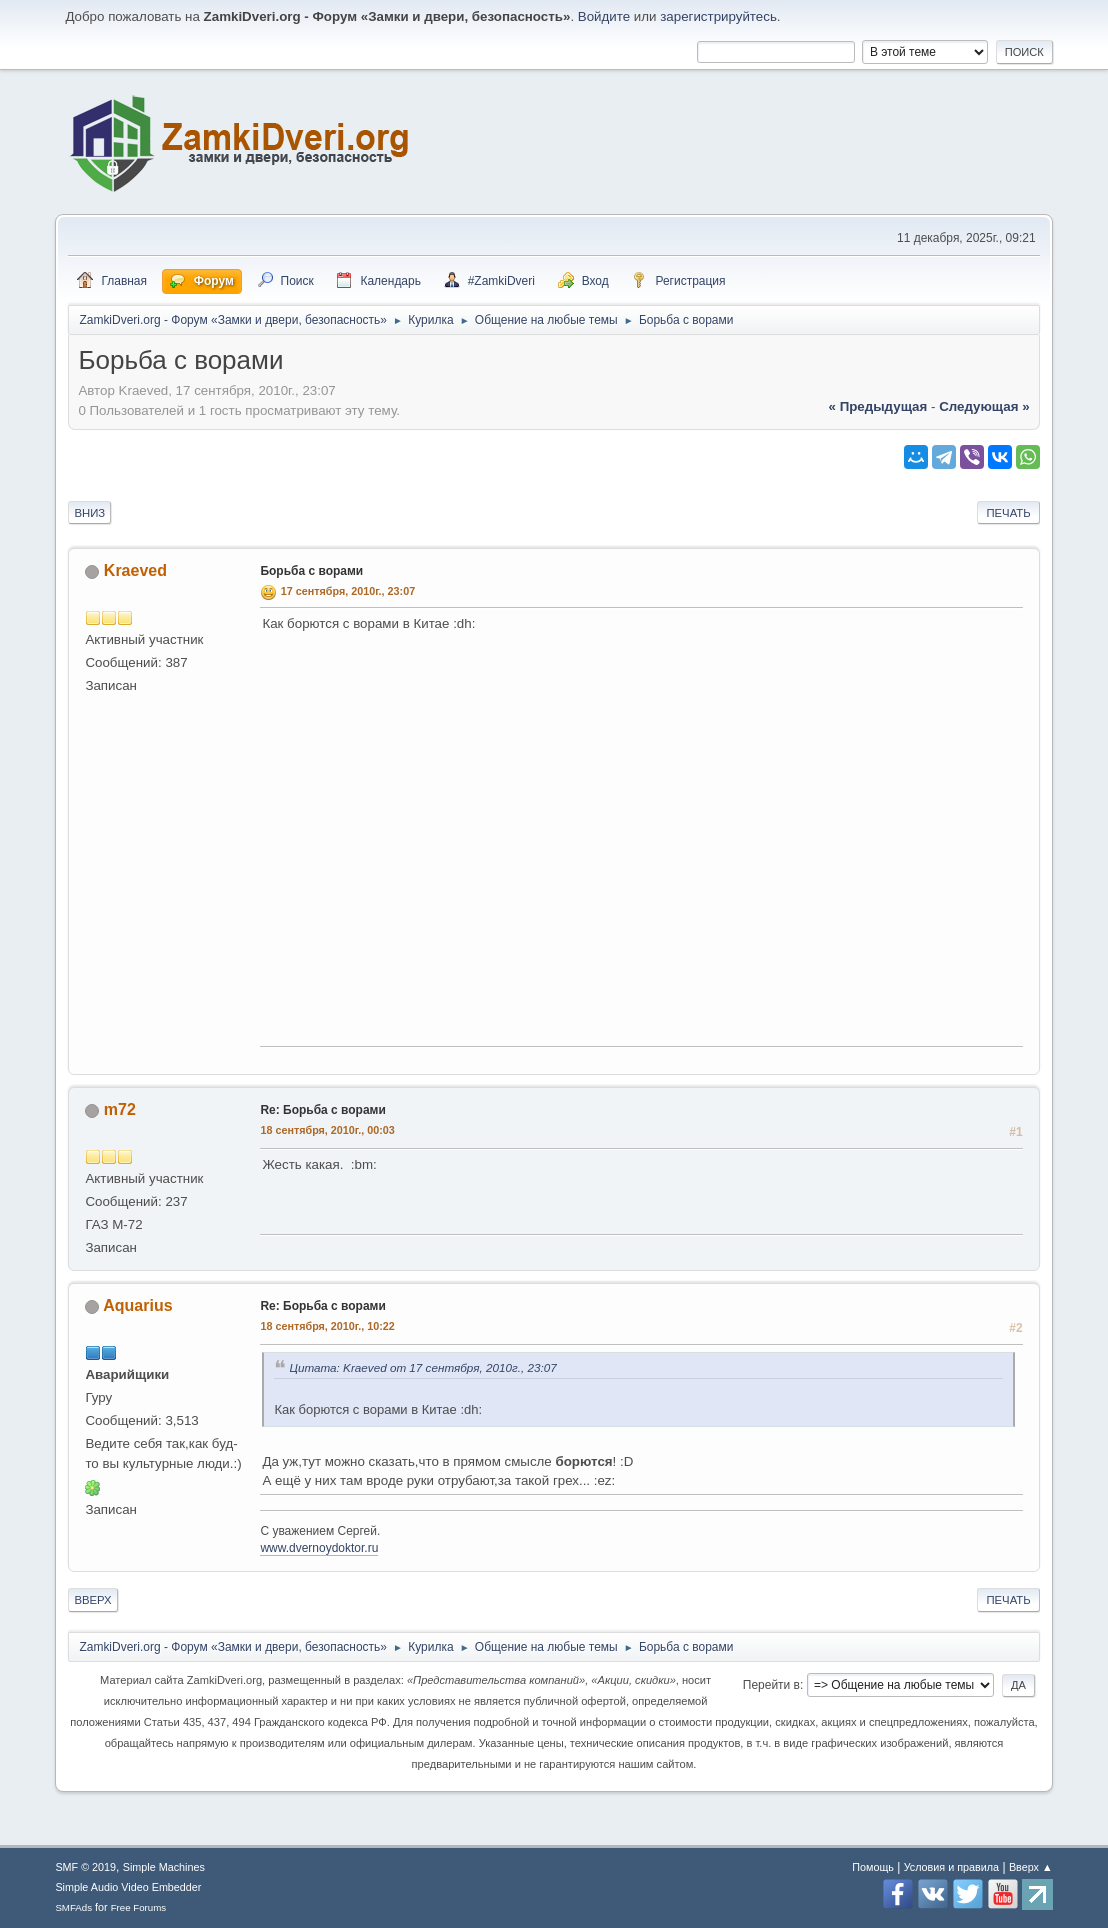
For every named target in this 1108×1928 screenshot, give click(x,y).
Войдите (604, 16)
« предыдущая (878, 406)
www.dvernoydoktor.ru (319, 1548)
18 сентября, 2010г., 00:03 (327, 1130)
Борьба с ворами (311, 571)
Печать (1008, 513)
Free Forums (139, 1907)
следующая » (984, 406)
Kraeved (135, 570)
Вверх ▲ (1031, 1867)
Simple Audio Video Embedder (128, 1887)
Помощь (873, 1867)
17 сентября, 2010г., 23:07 (348, 591)
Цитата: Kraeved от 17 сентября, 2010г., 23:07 (422, 1367)
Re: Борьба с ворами (322, 1110)
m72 (120, 1109)
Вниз (89, 513)
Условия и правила (951, 1867)
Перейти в (771, 1685)
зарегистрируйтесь (718, 16)
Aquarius (137, 1305)
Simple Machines (164, 1867)
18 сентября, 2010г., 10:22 (327, 1326)
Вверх (92, 1600)
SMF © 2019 (85, 1867)
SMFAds (73, 1907)
